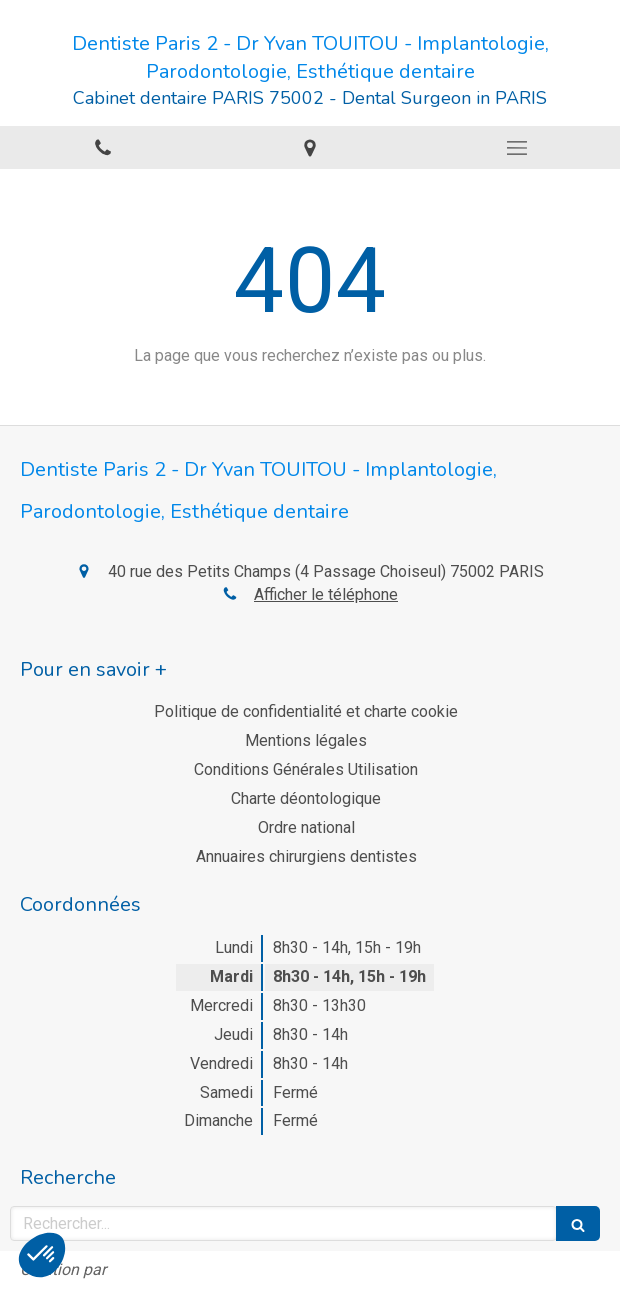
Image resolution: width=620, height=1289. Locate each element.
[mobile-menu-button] (516, 148)
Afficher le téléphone (326, 594)
